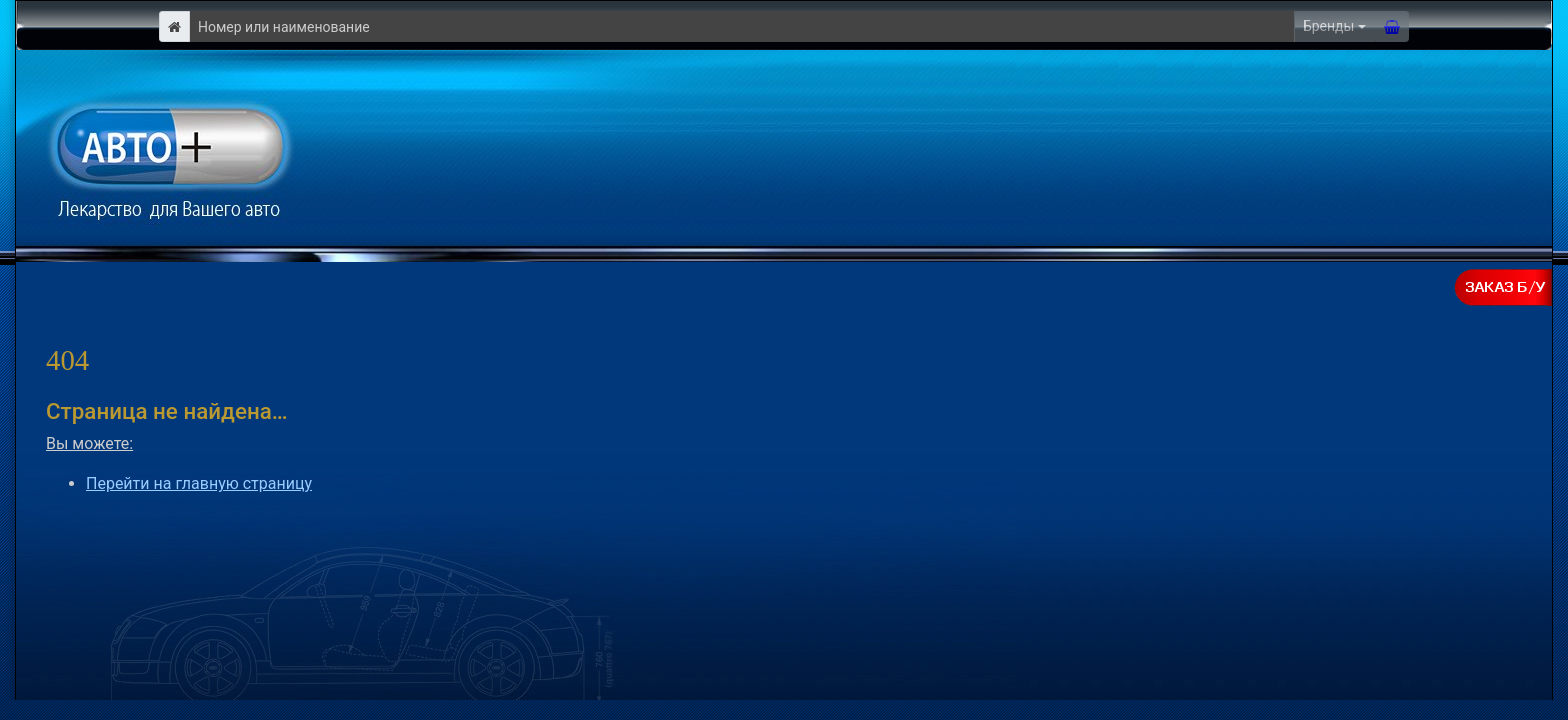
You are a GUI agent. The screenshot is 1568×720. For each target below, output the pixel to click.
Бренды (1329, 26)
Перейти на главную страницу (199, 483)
